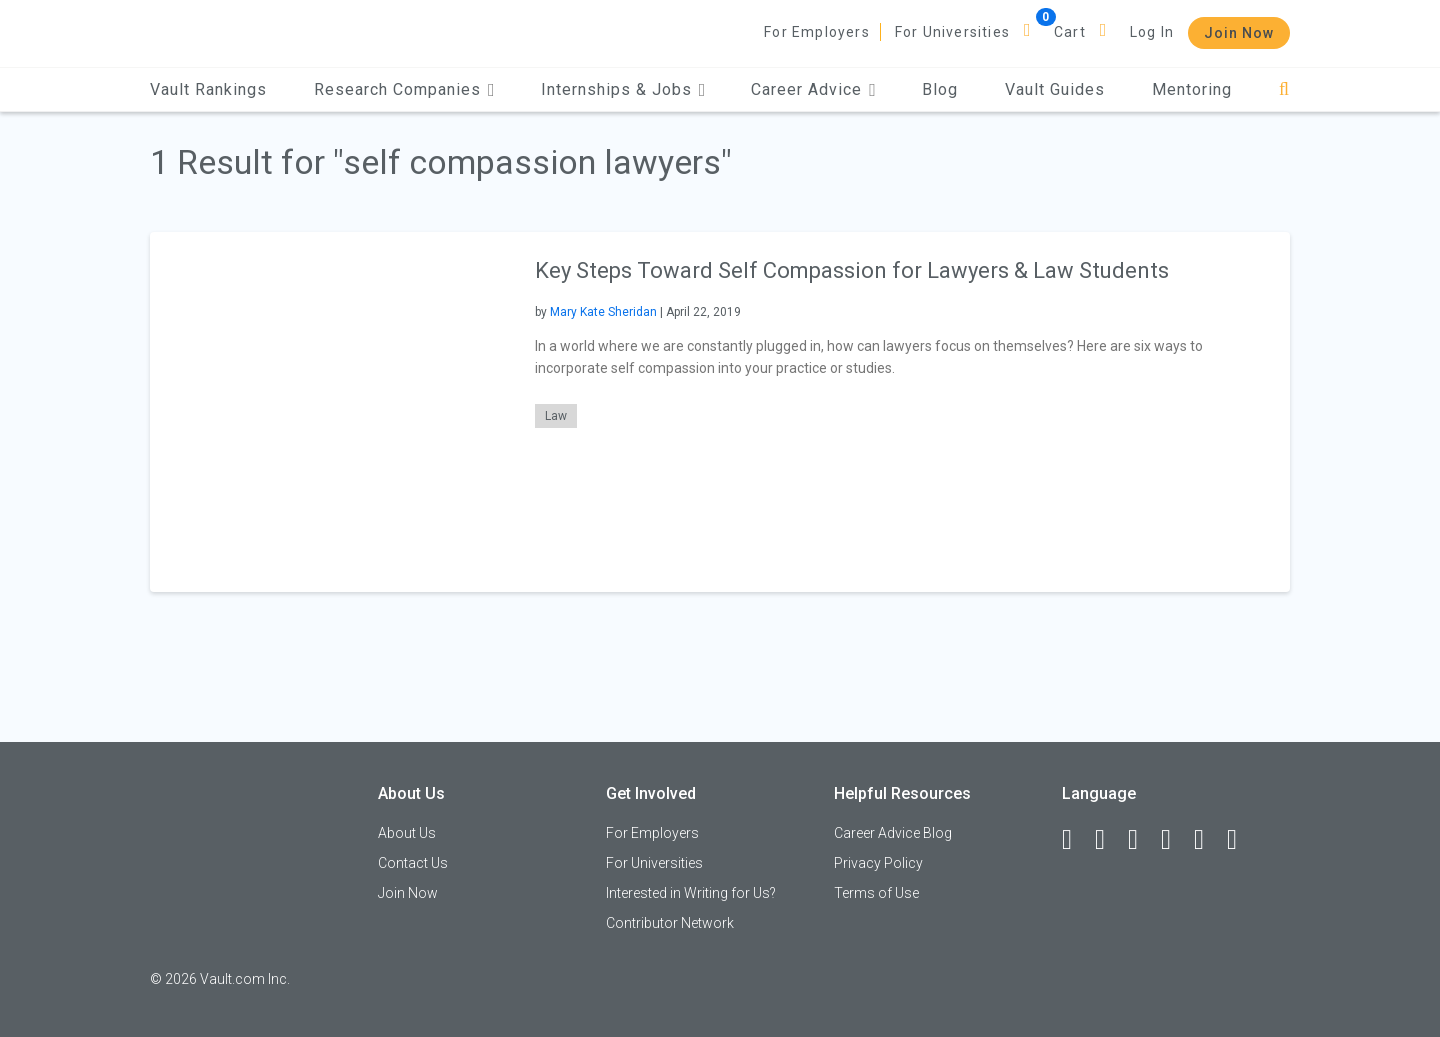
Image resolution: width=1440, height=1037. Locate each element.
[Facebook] (1076, 840)
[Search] (1284, 89)
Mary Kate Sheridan (603, 312)
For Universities (952, 32)
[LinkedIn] (1109, 840)
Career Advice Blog (893, 833)
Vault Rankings (208, 89)
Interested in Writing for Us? (691, 893)
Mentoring (1192, 89)
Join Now (1239, 33)
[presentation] (330, 411)
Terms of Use (876, 893)
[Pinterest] (1208, 840)
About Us (407, 833)
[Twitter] (1142, 840)
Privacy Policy (878, 863)
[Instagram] (1175, 840)
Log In (1152, 32)
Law (556, 416)
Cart (1070, 32)
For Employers (817, 32)
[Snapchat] (1241, 840)
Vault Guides (1055, 89)
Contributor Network (670, 923)
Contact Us (413, 863)
